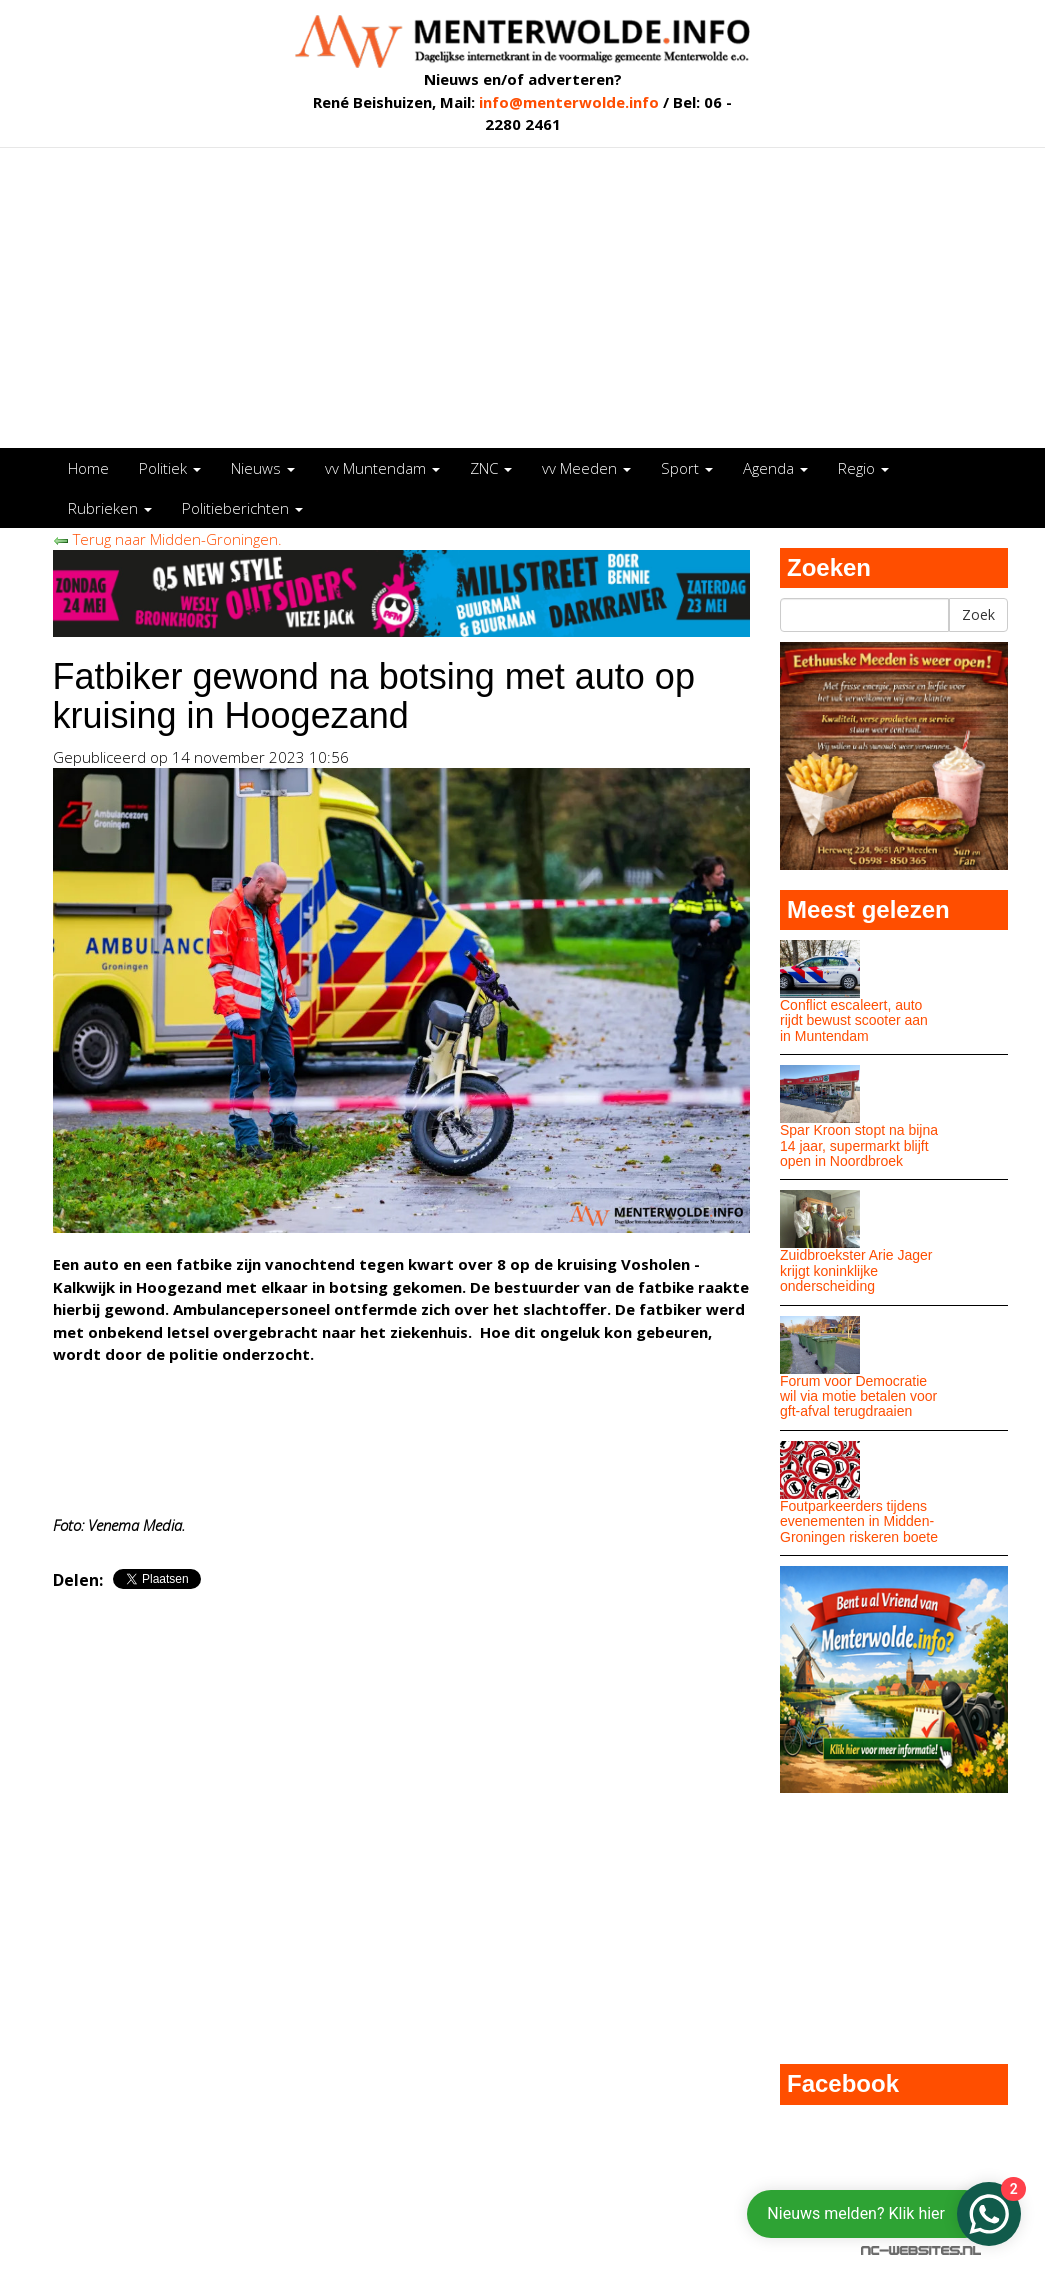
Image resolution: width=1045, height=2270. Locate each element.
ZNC (491, 468)
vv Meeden (586, 468)
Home (88, 468)
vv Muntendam (382, 468)
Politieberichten (242, 508)
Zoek (978, 614)
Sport (687, 468)
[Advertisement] (523, 298)
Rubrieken (110, 508)
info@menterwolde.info (569, 102)
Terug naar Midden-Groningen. (167, 539)
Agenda (775, 468)
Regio (863, 468)
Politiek (170, 468)
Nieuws (263, 468)
